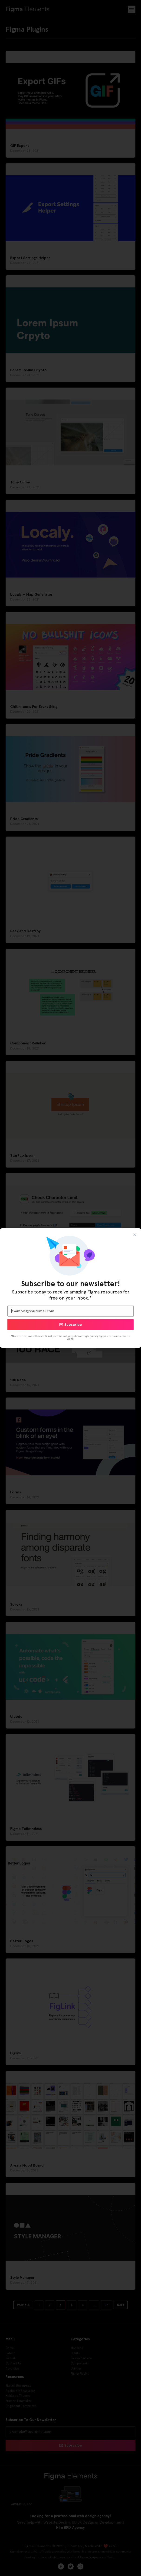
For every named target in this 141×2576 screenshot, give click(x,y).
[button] (134, 1234)
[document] (70, 1288)
